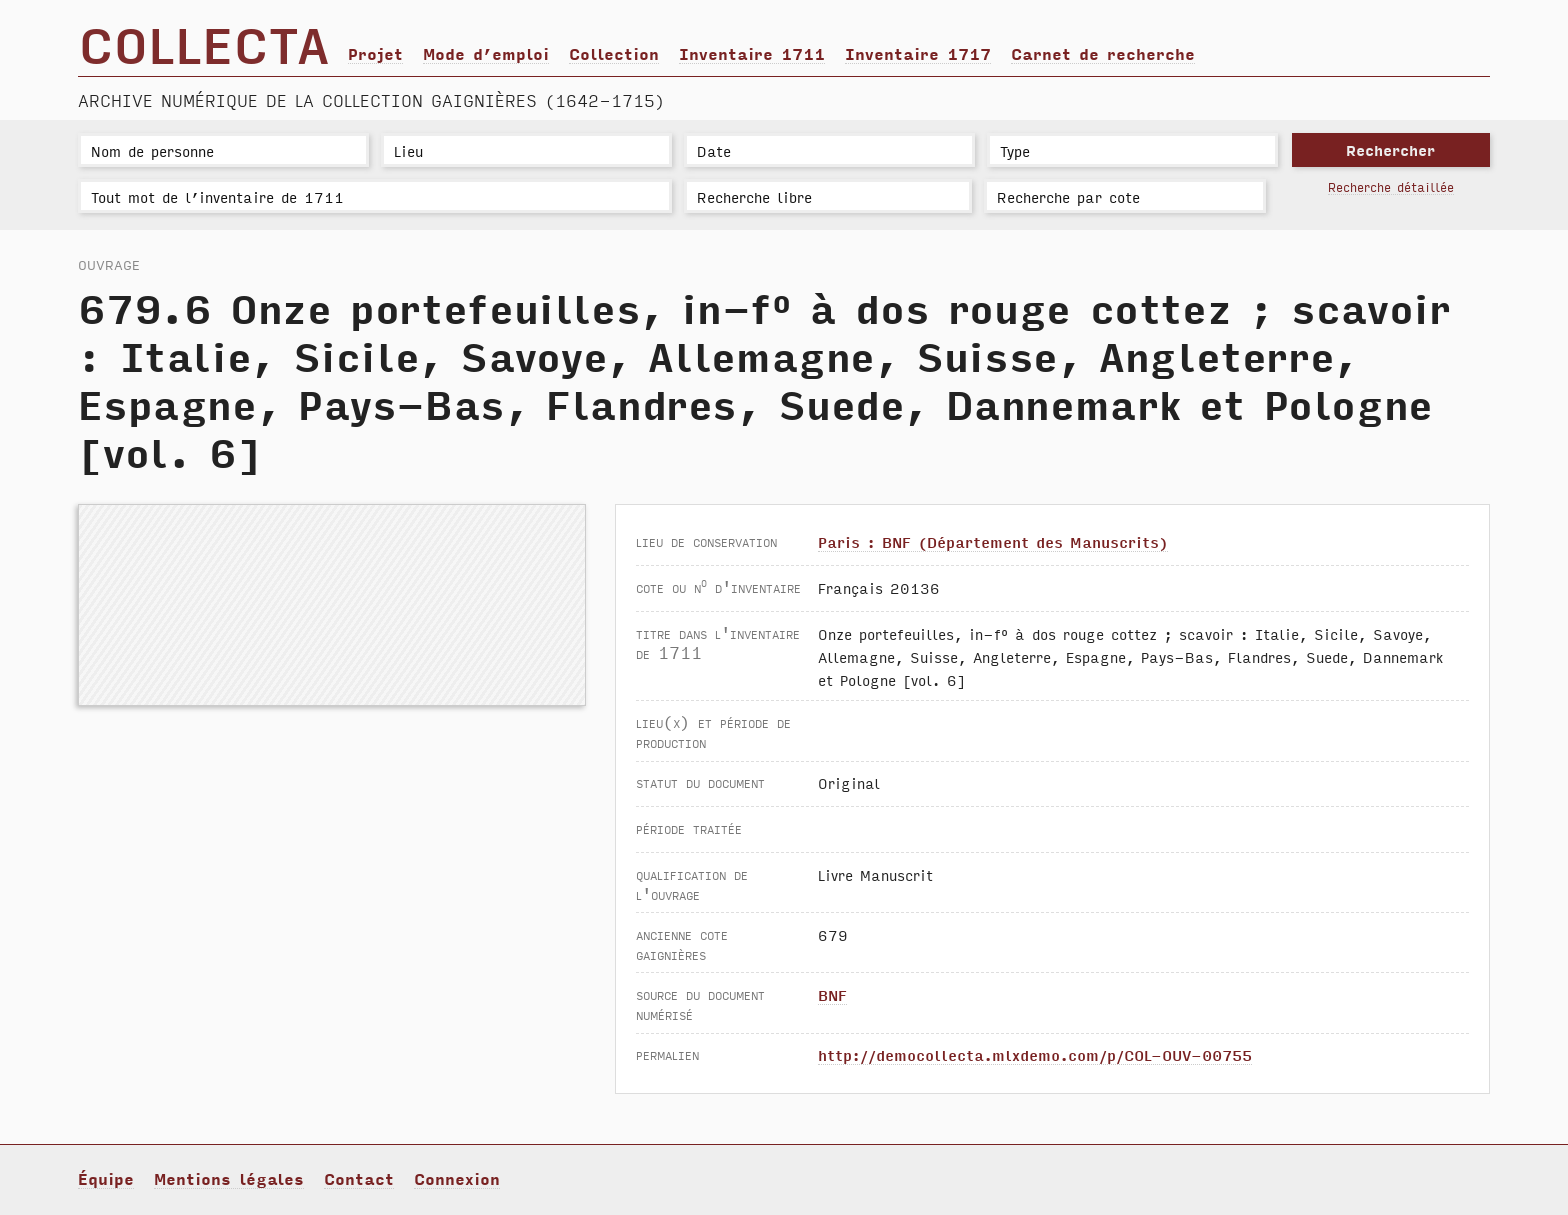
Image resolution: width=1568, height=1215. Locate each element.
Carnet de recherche (1103, 53)
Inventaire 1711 (752, 53)
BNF (832, 994)
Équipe (106, 1178)
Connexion (457, 1178)
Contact (359, 1178)
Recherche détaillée (1391, 186)
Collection (614, 53)
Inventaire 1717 (918, 53)
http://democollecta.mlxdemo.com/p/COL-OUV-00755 (1035, 1054)
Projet (375, 53)
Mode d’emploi (486, 53)
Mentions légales (229, 1178)
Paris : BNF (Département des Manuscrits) (993, 541)
